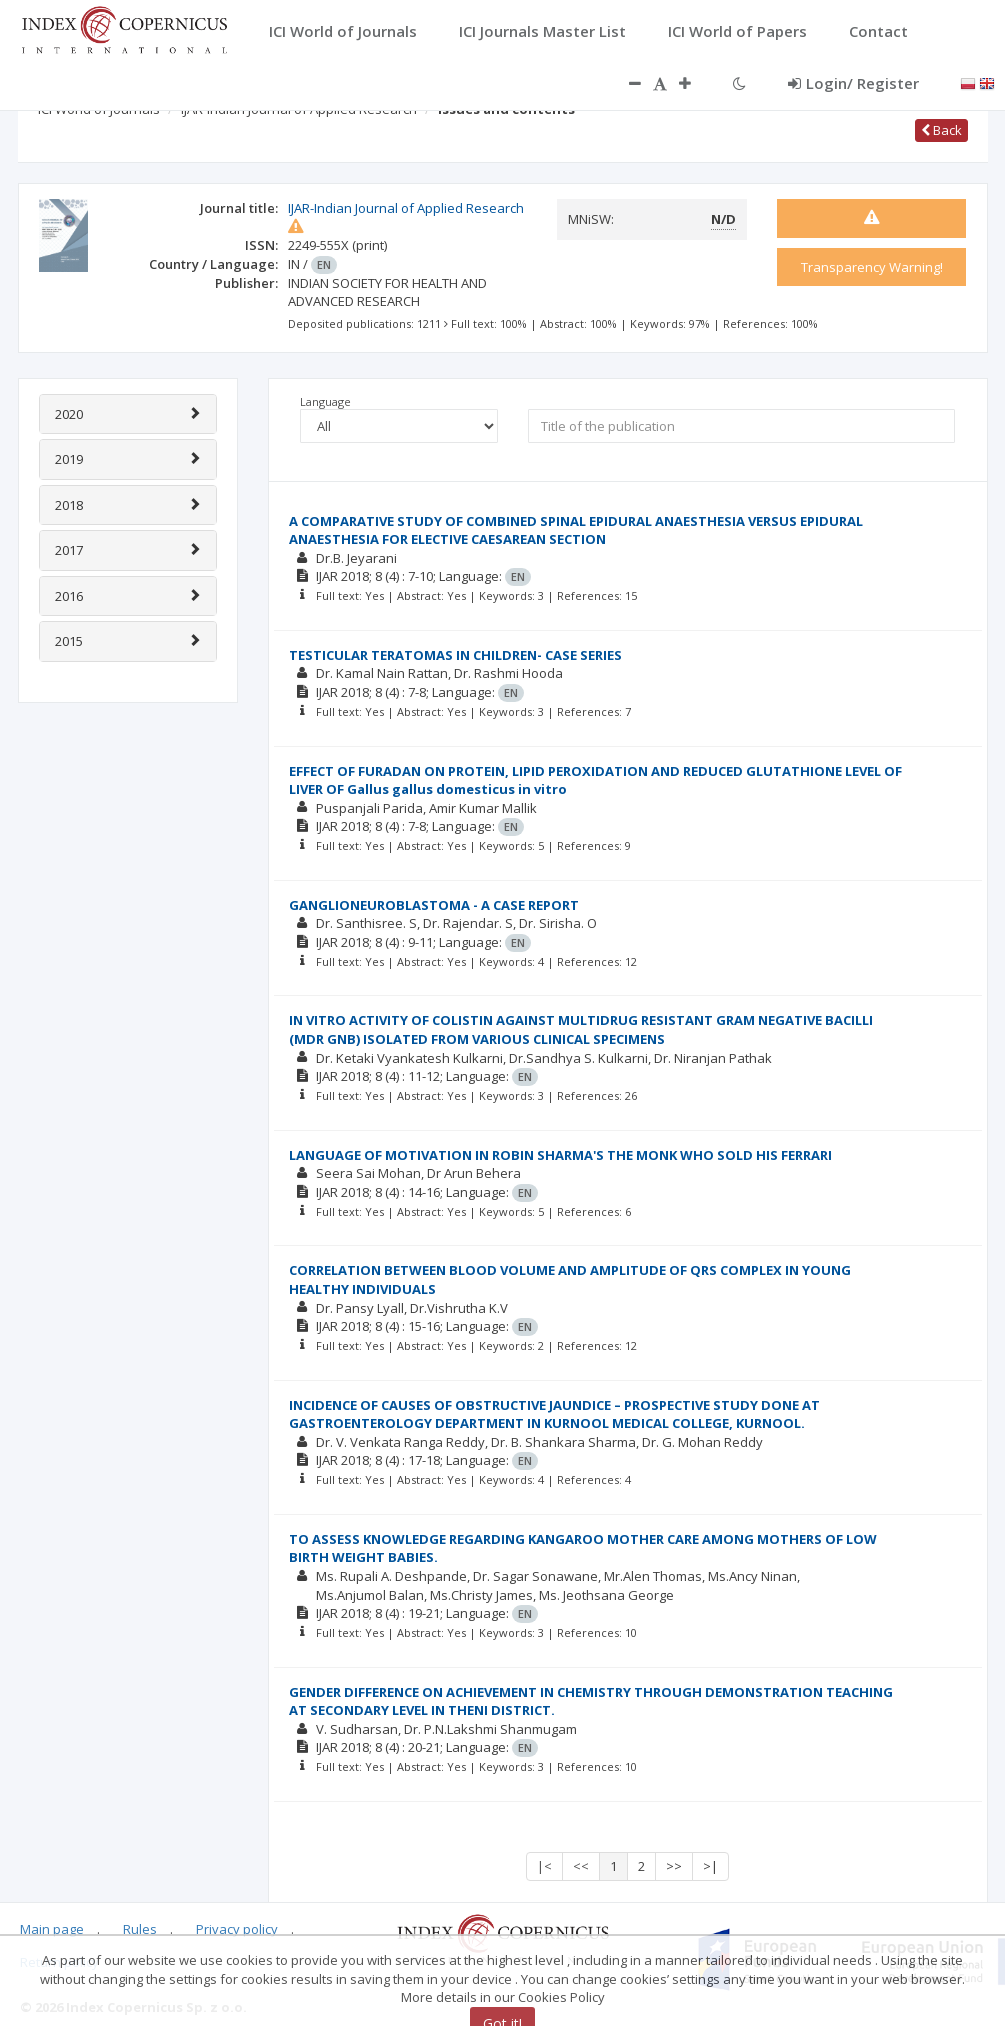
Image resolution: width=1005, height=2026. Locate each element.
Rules (140, 1929)
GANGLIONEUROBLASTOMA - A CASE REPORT (434, 905)
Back (941, 130)
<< (581, 1866)
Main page (52, 1929)
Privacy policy (237, 1929)
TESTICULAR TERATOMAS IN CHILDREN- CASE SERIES (455, 655)
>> (674, 1866)
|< (544, 1866)
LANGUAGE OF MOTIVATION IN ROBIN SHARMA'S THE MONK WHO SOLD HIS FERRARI (560, 1155)
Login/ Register (853, 83)
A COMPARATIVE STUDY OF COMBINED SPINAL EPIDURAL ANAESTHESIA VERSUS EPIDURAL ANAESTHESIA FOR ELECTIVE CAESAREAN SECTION (576, 530)
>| (710, 1866)
